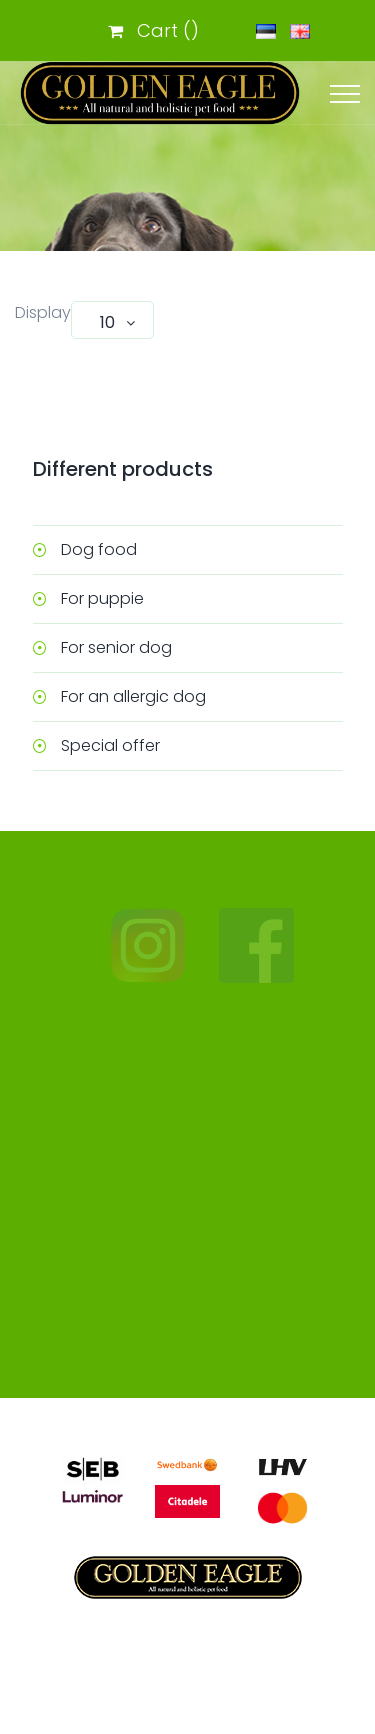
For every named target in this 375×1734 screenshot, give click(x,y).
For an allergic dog (133, 696)
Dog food (99, 549)
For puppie (102, 598)
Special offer (110, 745)
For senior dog (116, 647)
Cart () (153, 30)
